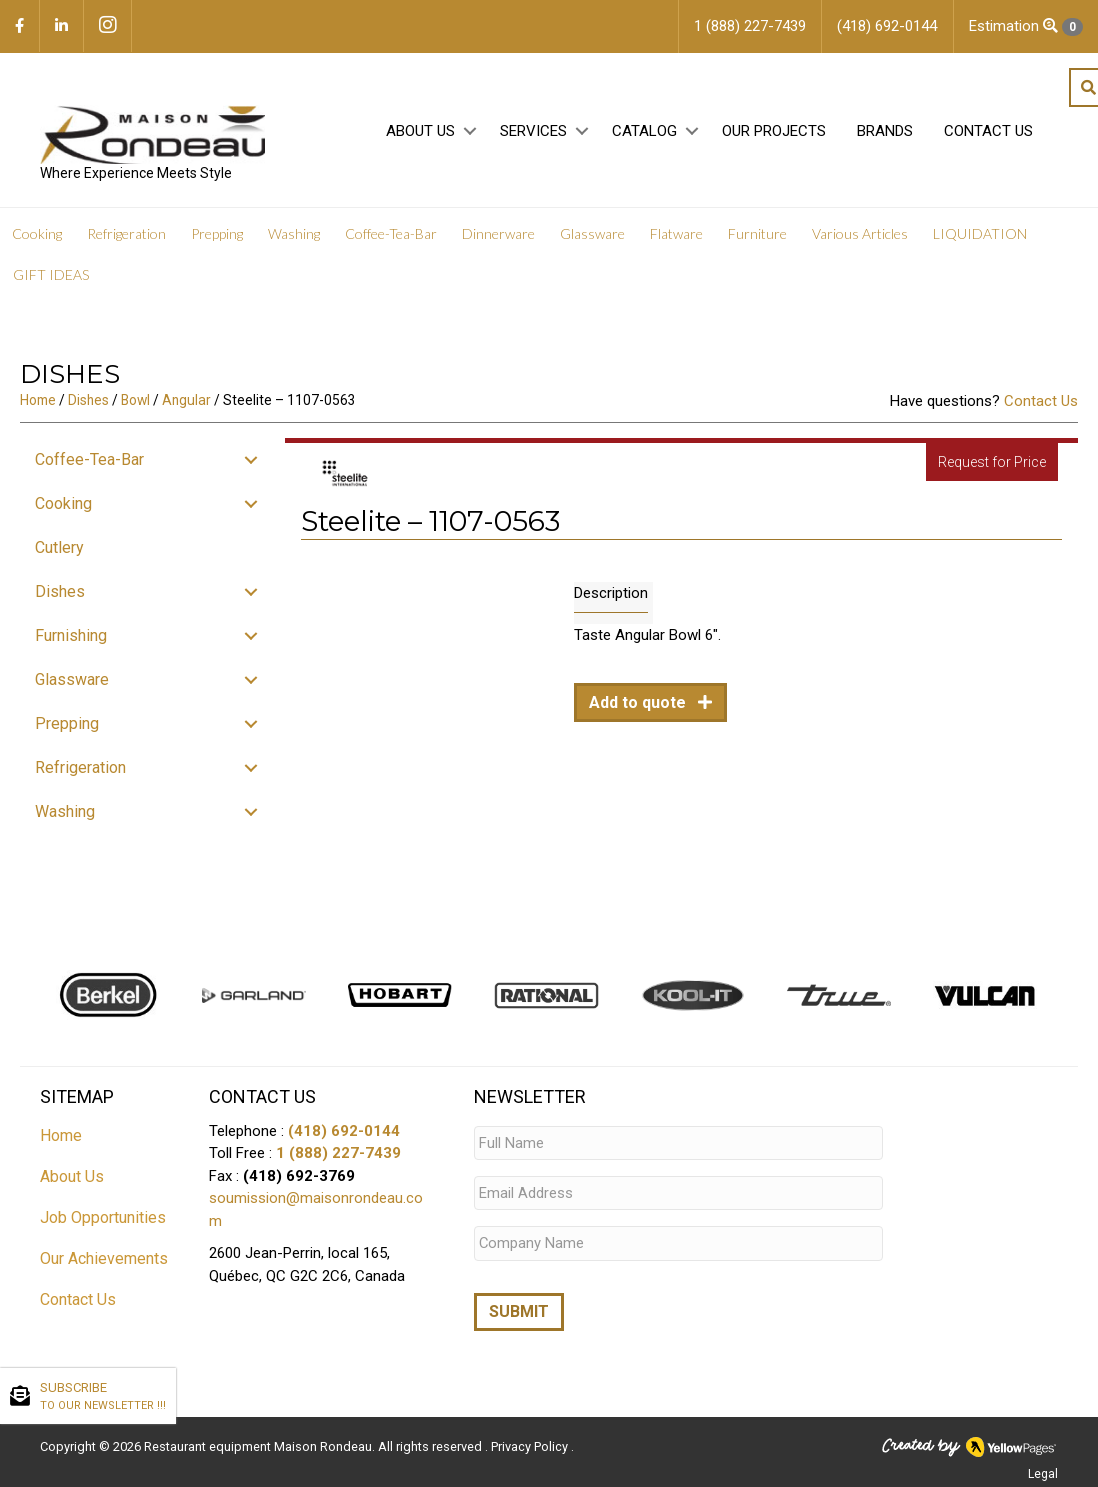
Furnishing (71, 635)
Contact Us (988, 131)
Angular (186, 400)
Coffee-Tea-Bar (391, 233)
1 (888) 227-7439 (338, 1153)
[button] (469, 131)
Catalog (644, 131)
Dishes (88, 400)
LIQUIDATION (980, 233)
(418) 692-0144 (344, 1131)
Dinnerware (498, 233)
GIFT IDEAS (51, 274)
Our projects (774, 131)
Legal (1043, 1471)
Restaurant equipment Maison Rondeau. (259, 1443)
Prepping (217, 233)
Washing (294, 233)
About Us (420, 131)
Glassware (592, 233)
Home (38, 400)
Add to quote (639, 702)
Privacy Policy (531, 1443)
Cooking (37, 233)
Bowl (135, 400)
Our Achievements (104, 1258)
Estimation (1026, 26)
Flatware (676, 233)
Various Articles (860, 233)
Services (533, 131)
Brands (885, 131)
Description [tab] (611, 593)
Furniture (757, 233)
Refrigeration (126, 233)
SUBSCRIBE (103, 1397)
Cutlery (59, 547)
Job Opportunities (103, 1217)
